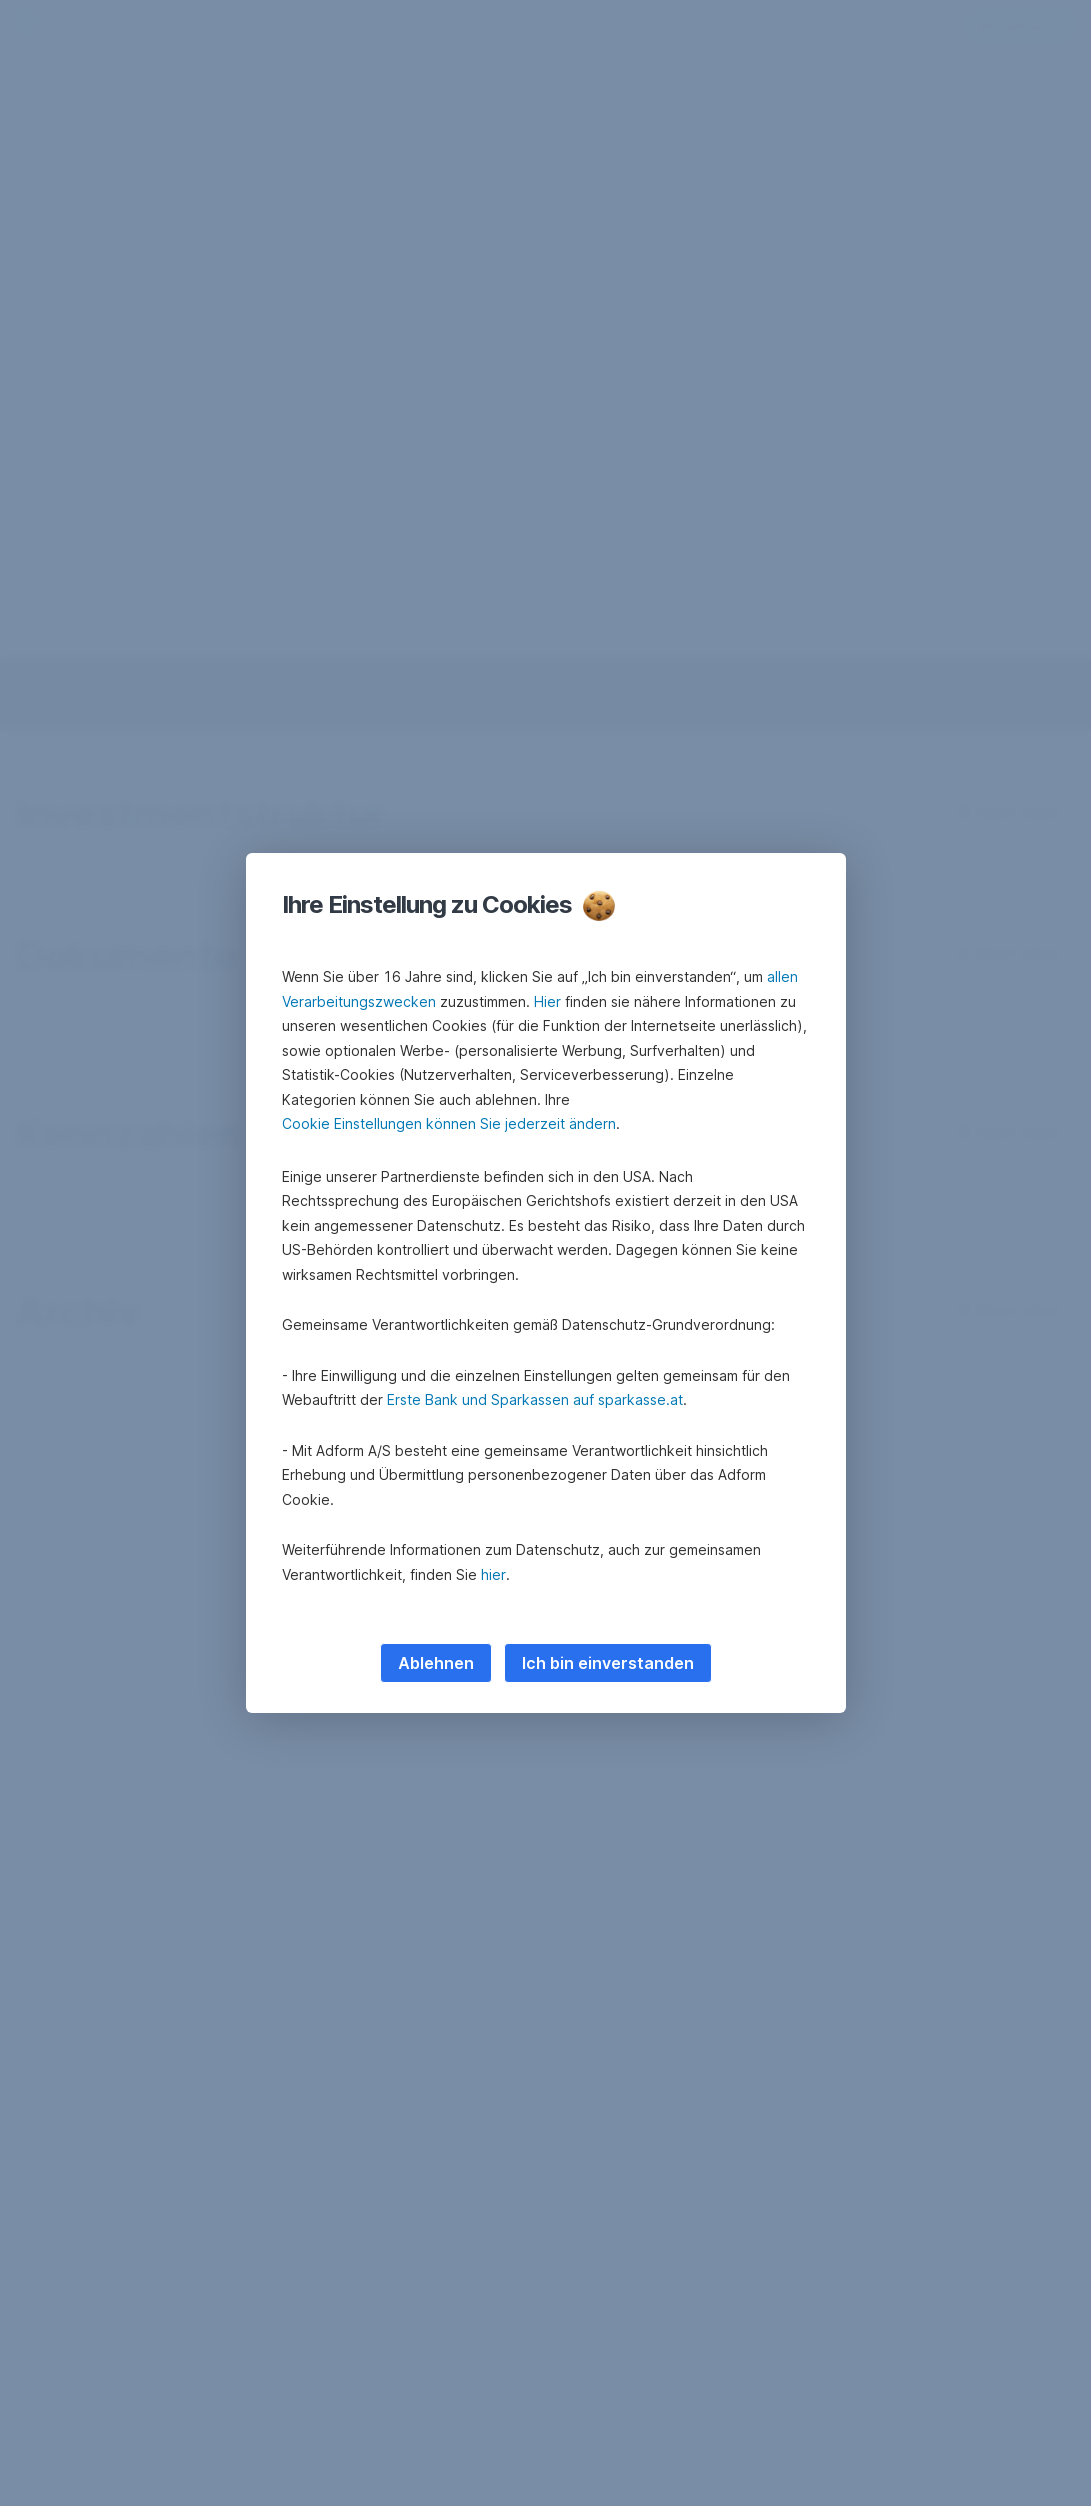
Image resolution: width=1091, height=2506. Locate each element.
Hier (547, 1001)
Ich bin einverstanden (608, 1663)
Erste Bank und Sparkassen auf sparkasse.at (535, 1399)
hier (493, 1574)
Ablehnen (436, 1663)
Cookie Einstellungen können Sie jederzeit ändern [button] (449, 1123)
